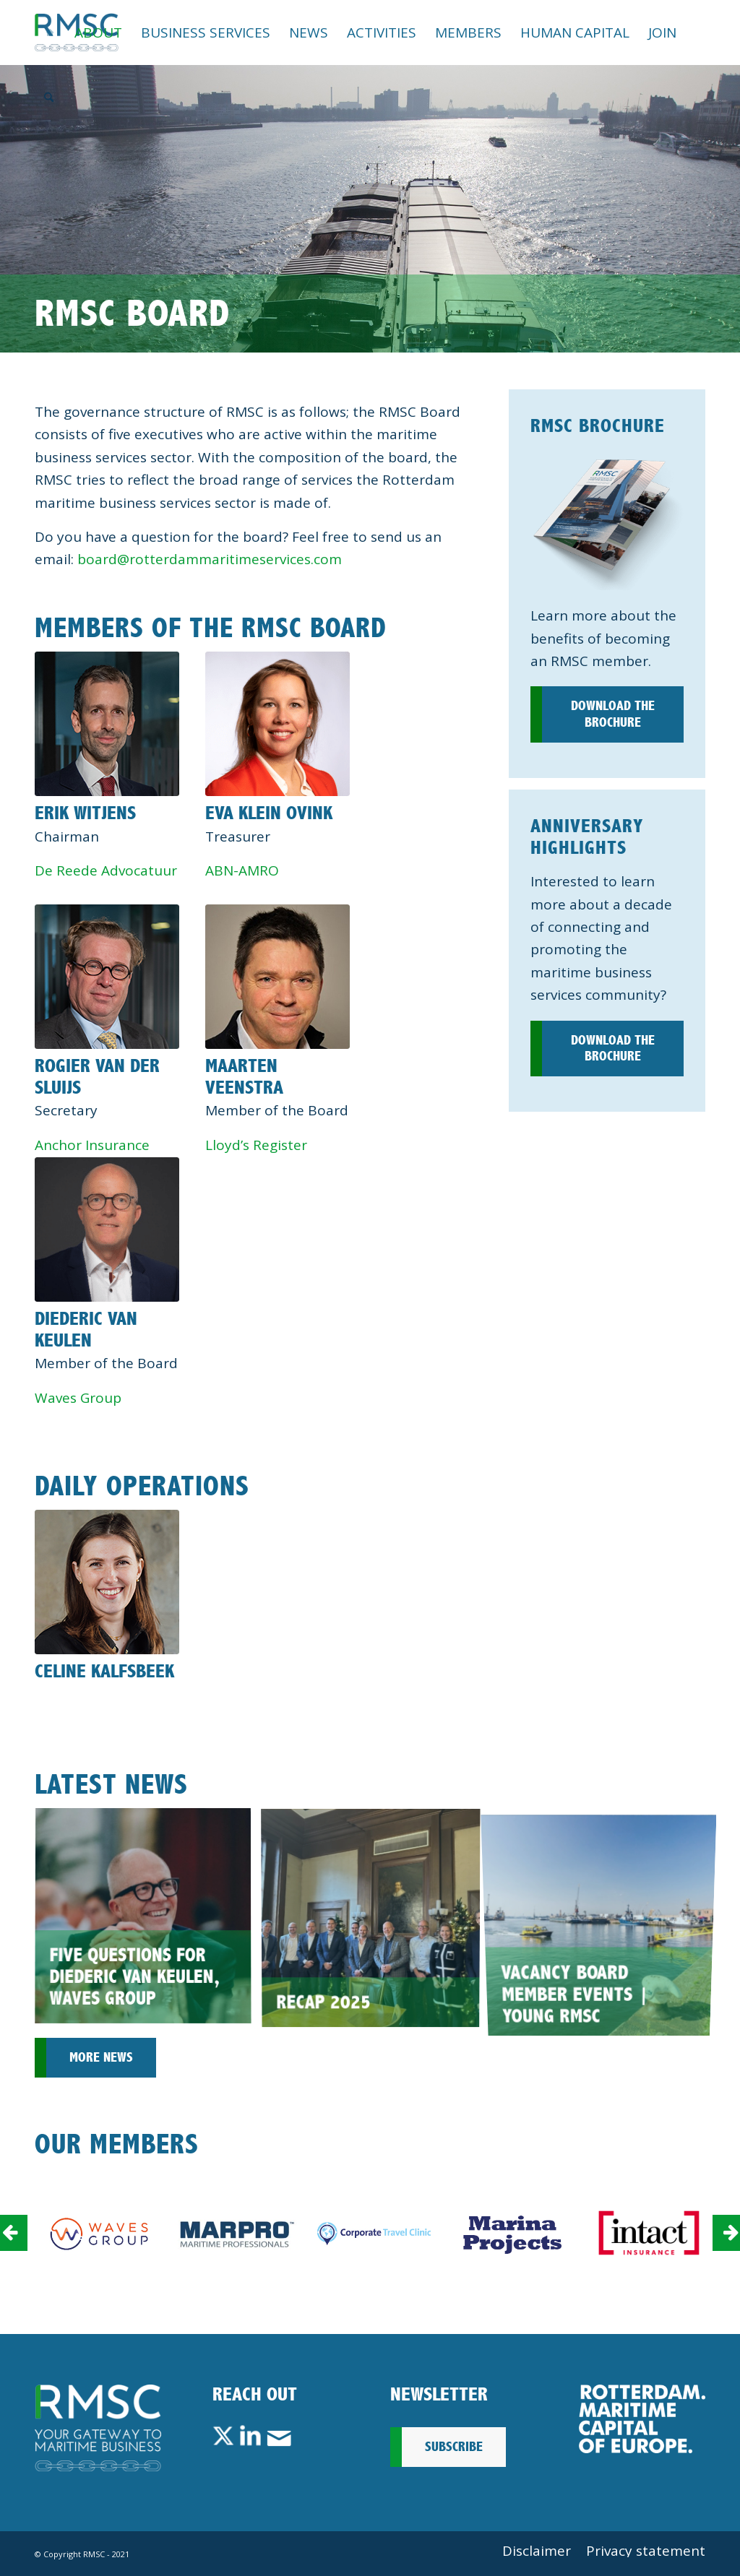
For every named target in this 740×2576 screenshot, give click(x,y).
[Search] (49, 97)
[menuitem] (50, 32)
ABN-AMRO (242, 870)
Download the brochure (613, 714)
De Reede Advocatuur (106, 870)
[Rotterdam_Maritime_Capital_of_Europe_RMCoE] (642, 2419)
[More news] (95, 2058)
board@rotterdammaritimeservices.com (209, 559)
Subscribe (454, 2447)
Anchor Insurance (92, 1145)
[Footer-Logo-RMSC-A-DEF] (98, 2428)
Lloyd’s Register (256, 1145)
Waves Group (78, 1397)
